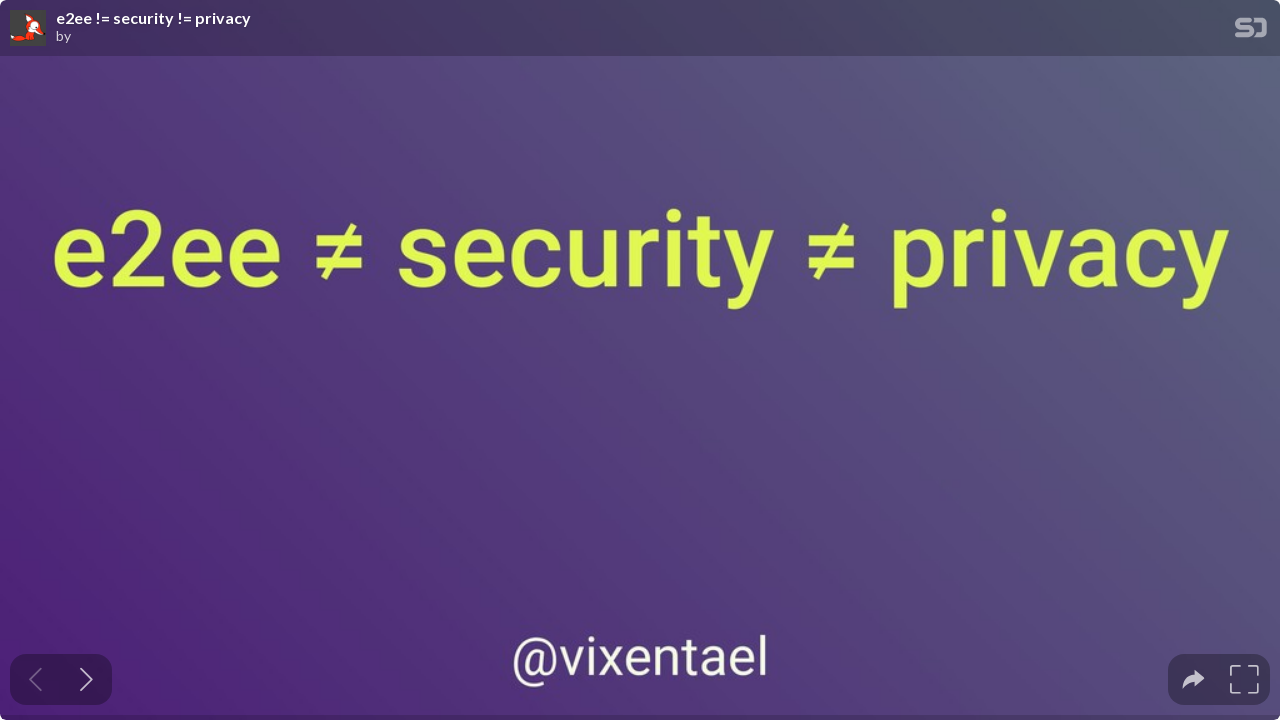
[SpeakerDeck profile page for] (28, 29)
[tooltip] (1193, 679)
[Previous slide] (35, 679)
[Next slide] (86, 679)
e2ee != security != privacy (153, 18)
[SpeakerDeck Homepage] (1251, 31)
